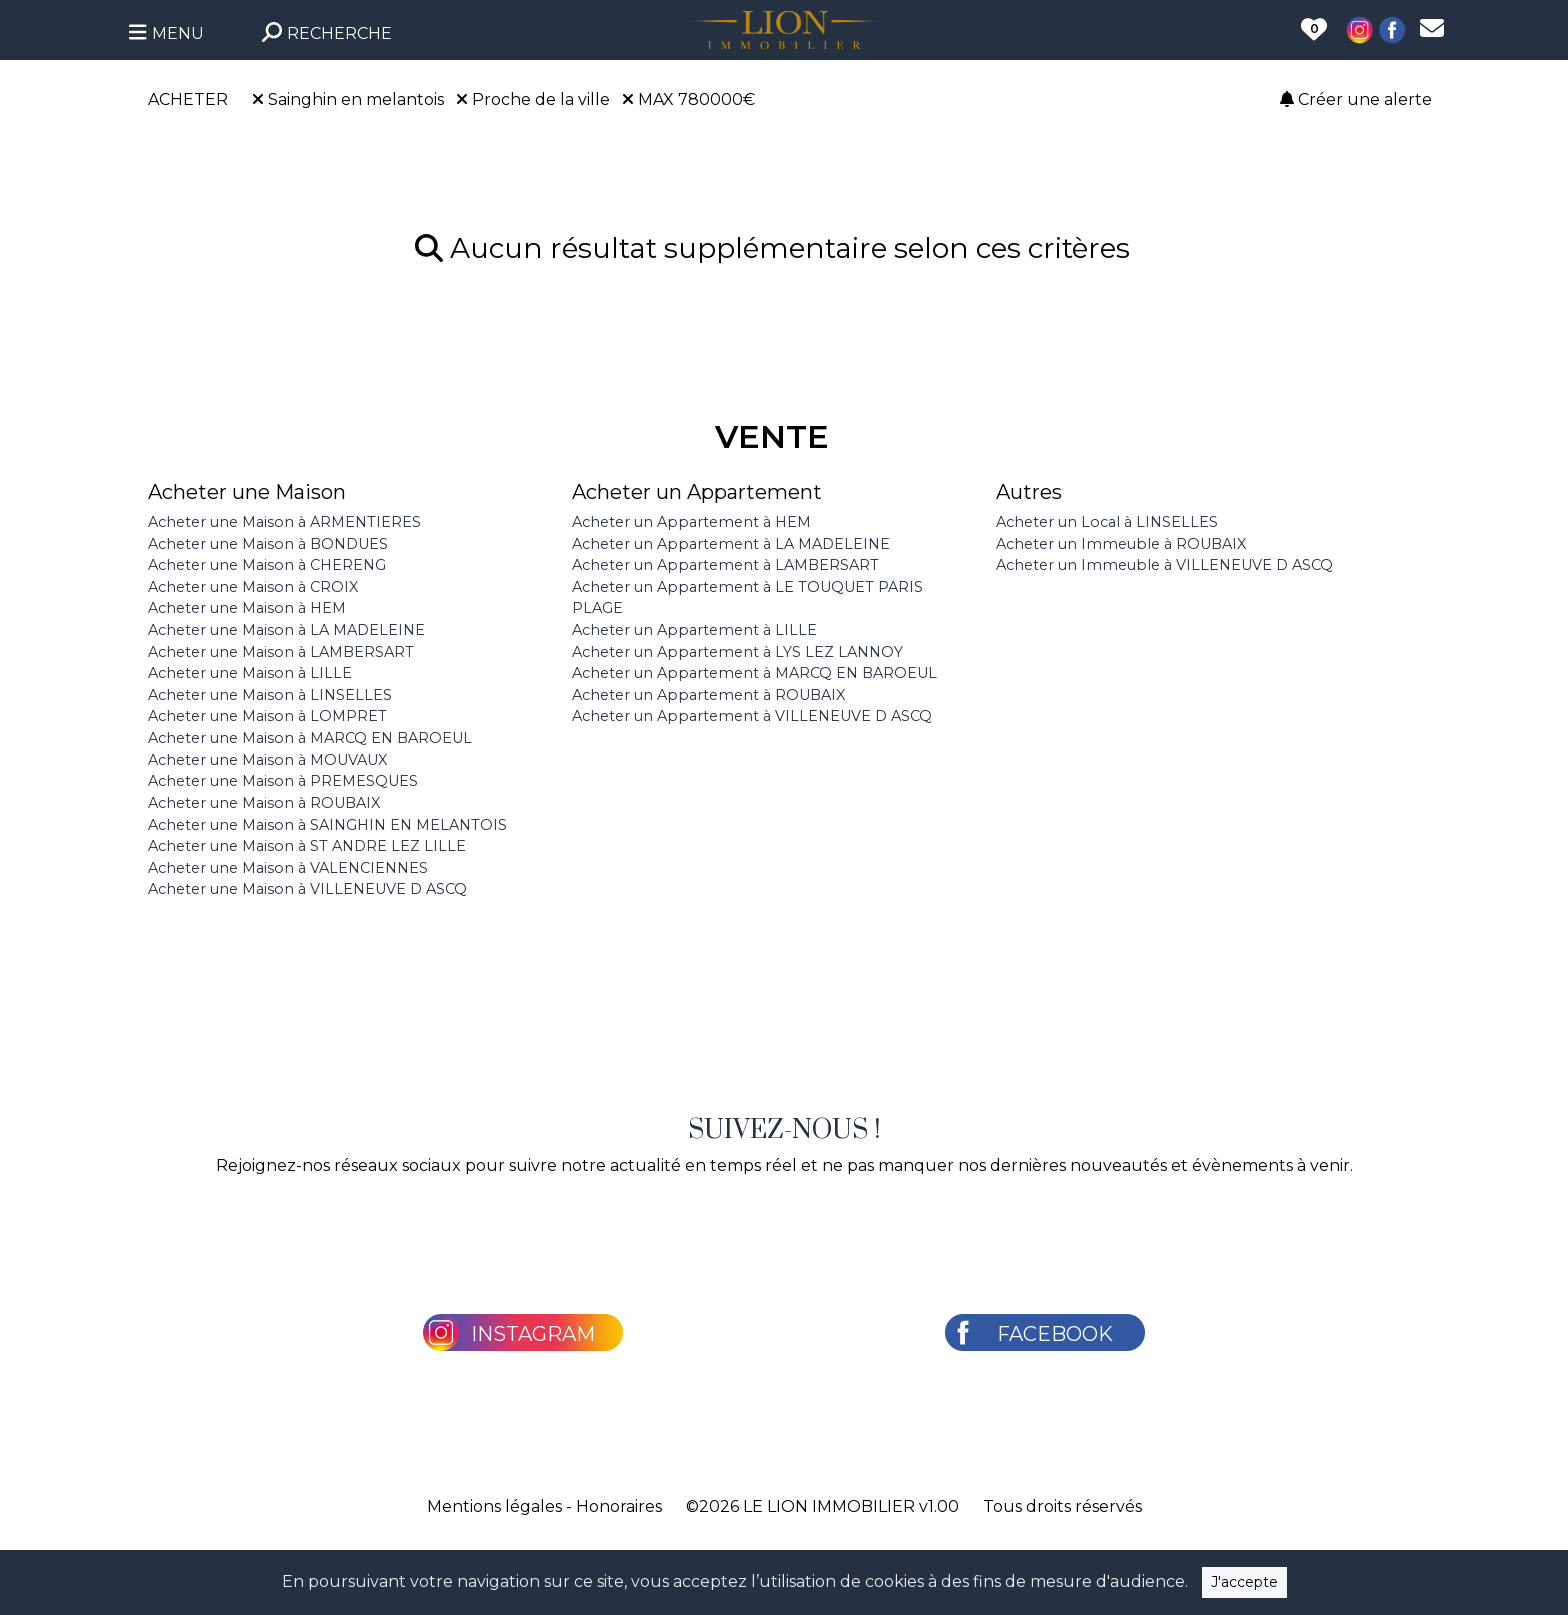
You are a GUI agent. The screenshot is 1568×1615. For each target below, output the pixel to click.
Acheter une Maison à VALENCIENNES (288, 868)
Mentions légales (494, 1506)
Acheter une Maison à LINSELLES (270, 695)
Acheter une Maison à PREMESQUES (283, 781)
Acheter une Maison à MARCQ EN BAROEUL (310, 738)
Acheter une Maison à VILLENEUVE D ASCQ (307, 889)
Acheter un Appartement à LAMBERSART (725, 565)
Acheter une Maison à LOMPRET (267, 716)
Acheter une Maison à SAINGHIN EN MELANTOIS (327, 825)
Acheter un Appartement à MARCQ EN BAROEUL (754, 673)
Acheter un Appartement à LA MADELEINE (731, 544)
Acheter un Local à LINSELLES (1107, 522)
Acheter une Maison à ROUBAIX (264, 803)
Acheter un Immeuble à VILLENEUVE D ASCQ (1164, 565)
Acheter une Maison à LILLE (250, 673)
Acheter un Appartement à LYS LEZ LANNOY (737, 652)
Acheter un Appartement (697, 492)
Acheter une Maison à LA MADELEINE (286, 630)
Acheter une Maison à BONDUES (268, 544)
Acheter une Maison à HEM (247, 608)
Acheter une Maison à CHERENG (267, 565)
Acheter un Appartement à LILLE (694, 630)
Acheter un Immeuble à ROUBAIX (1121, 544)
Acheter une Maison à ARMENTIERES (284, 522)
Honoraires (619, 1506)
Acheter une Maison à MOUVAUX (267, 760)
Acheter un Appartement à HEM (691, 522)
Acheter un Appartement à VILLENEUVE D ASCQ (752, 716)
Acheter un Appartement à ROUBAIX (708, 695)
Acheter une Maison (247, 492)
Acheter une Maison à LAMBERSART (281, 652)
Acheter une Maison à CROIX (253, 587)
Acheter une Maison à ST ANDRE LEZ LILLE (307, 846)
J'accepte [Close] (1244, 1582)
